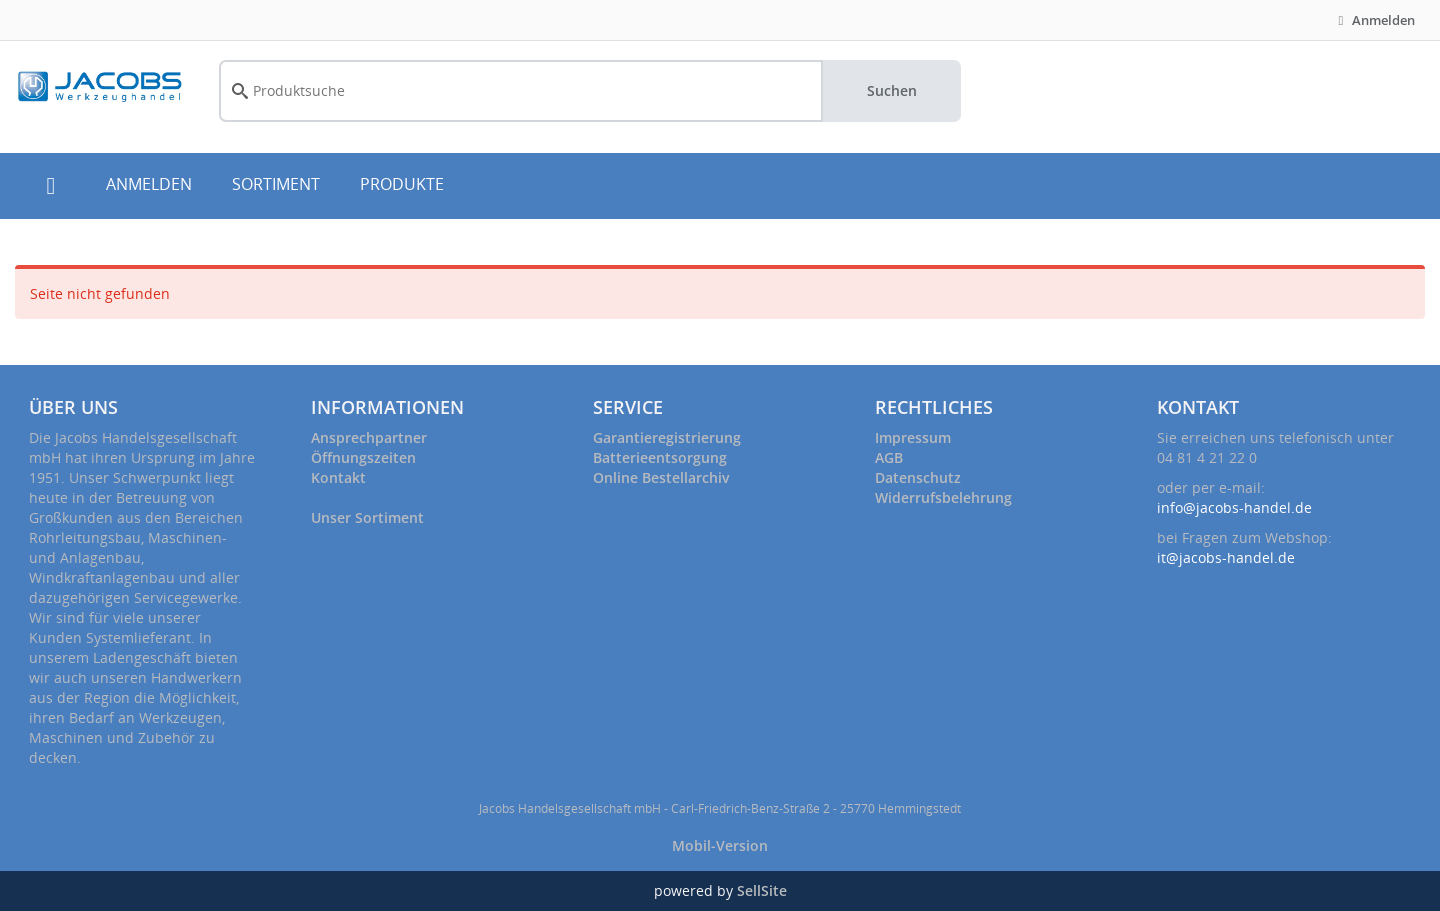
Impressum (913, 437)
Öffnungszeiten (363, 457)
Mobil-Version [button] (720, 845)
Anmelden (1374, 20)
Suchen (892, 90)
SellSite (762, 890)
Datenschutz (918, 477)
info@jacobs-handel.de (1234, 507)
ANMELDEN (149, 184)
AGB (889, 457)
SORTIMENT (276, 184)
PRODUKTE (402, 184)
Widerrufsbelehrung (943, 497)
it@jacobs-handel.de (1226, 557)
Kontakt (338, 477)
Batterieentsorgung (660, 457)
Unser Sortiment (367, 517)
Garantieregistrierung (667, 437)
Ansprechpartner (369, 437)
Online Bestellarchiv (661, 477)
